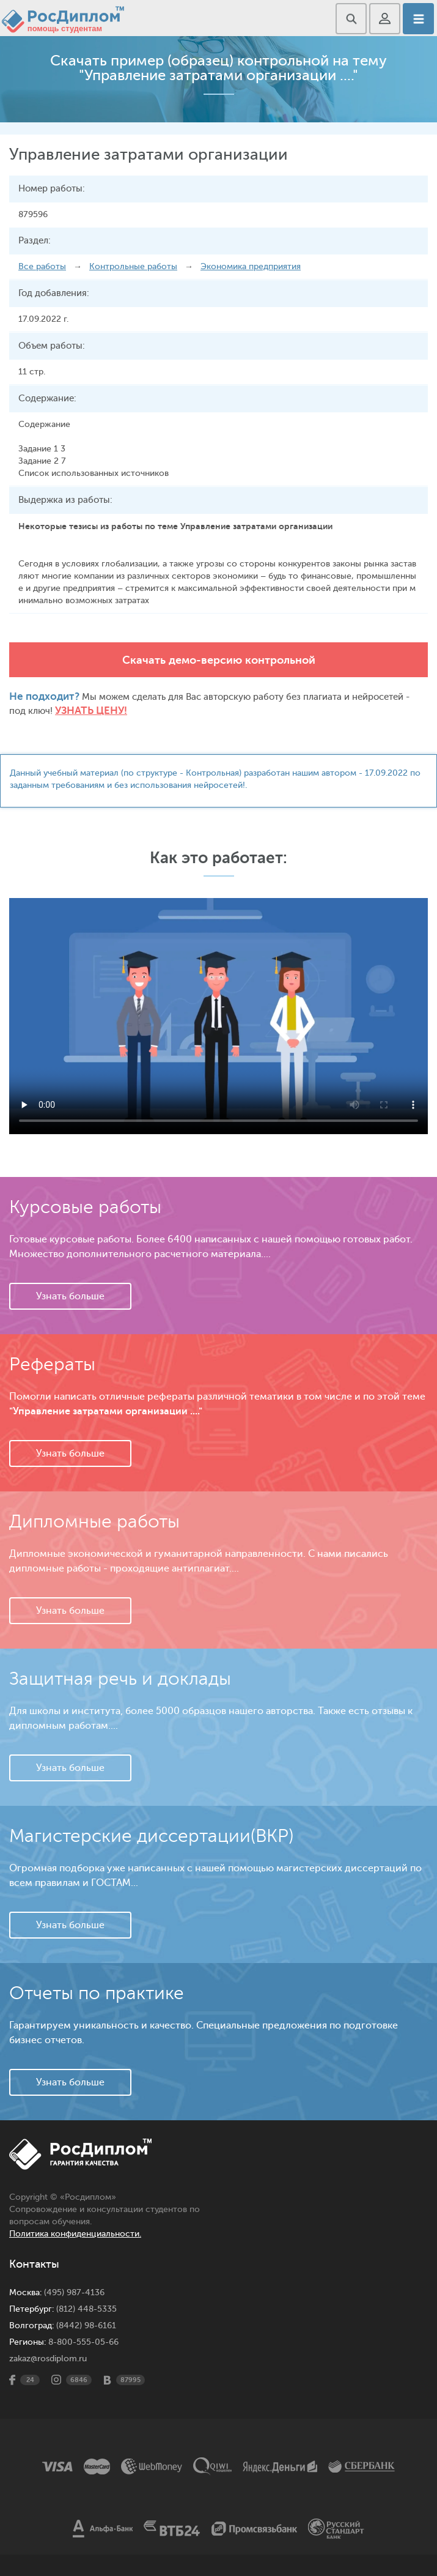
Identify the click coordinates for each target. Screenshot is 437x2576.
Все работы (42, 266)
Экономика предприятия (250, 266)
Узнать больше (70, 1296)
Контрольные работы (133, 266)
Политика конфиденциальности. (75, 2233)
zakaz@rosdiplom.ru (48, 2358)
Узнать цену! (91, 710)
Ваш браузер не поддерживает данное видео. (218, 1016)
